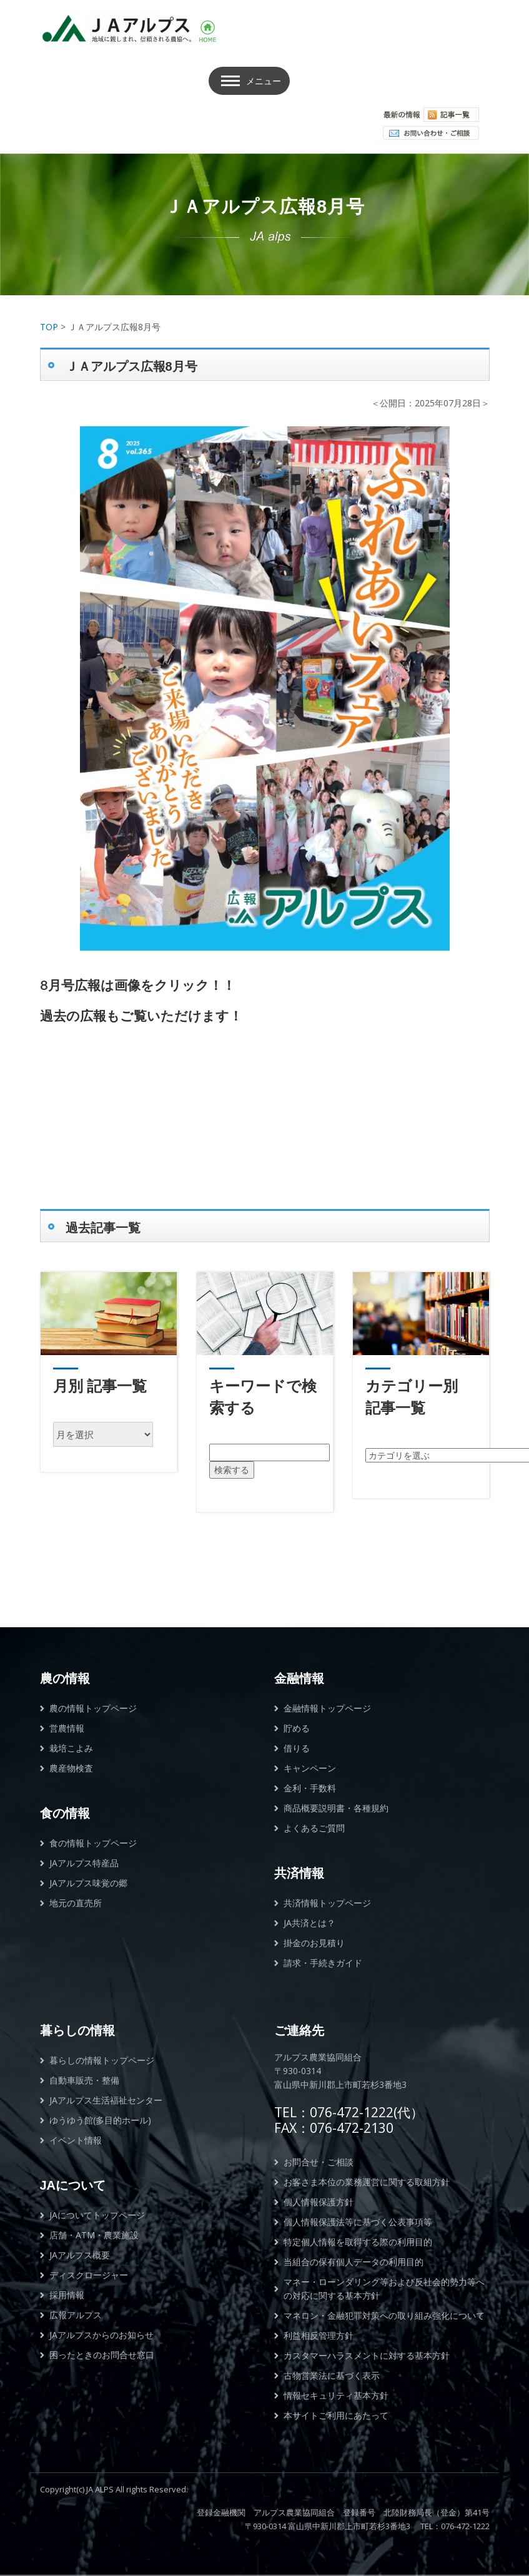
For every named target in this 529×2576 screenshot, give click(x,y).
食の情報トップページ (93, 1843)
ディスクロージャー (88, 2275)
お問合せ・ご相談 (318, 2162)
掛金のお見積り (314, 1943)
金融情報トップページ (327, 1708)
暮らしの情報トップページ (101, 2060)
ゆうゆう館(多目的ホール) (100, 2120)
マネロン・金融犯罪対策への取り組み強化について (384, 2315)
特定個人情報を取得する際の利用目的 (358, 2242)
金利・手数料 (310, 1788)
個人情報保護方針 (318, 2202)
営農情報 (66, 1728)
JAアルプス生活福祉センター (105, 2100)
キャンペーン (310, 1768)
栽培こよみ (71, 1748)
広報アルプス (75, 2315)
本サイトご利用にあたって (336, 2415)
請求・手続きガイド (323, 1963)
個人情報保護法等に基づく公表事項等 (358, 2222)
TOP (49, 327)
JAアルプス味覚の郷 (88, 1883)
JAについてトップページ (97, 2215)
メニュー (263, 81)
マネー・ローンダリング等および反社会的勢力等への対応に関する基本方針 (384, 2288)
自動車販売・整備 (84, 2080)
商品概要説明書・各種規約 (336, 1808)
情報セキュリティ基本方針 (336, 2395)
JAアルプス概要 (79, 2255)
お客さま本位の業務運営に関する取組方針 (367, 2182)
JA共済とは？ (309, 1923)
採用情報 (66, 2295)
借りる (297, 1748)
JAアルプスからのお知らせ (101, 2335)
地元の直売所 (75, 1903)
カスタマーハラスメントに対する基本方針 (367, 2355)
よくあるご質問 (314, 1828)
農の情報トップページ (93, 1708)
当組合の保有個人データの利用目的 (353, 2262)
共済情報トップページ (327, 1903)
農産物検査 (71, 1768)
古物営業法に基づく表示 (332, 2375)
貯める (297, 1728)
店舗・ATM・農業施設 (94, 2235)
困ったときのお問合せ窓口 (101, 2355)
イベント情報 (75, 2140)
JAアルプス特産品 (84, 1863)
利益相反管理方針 (318, 2335)
